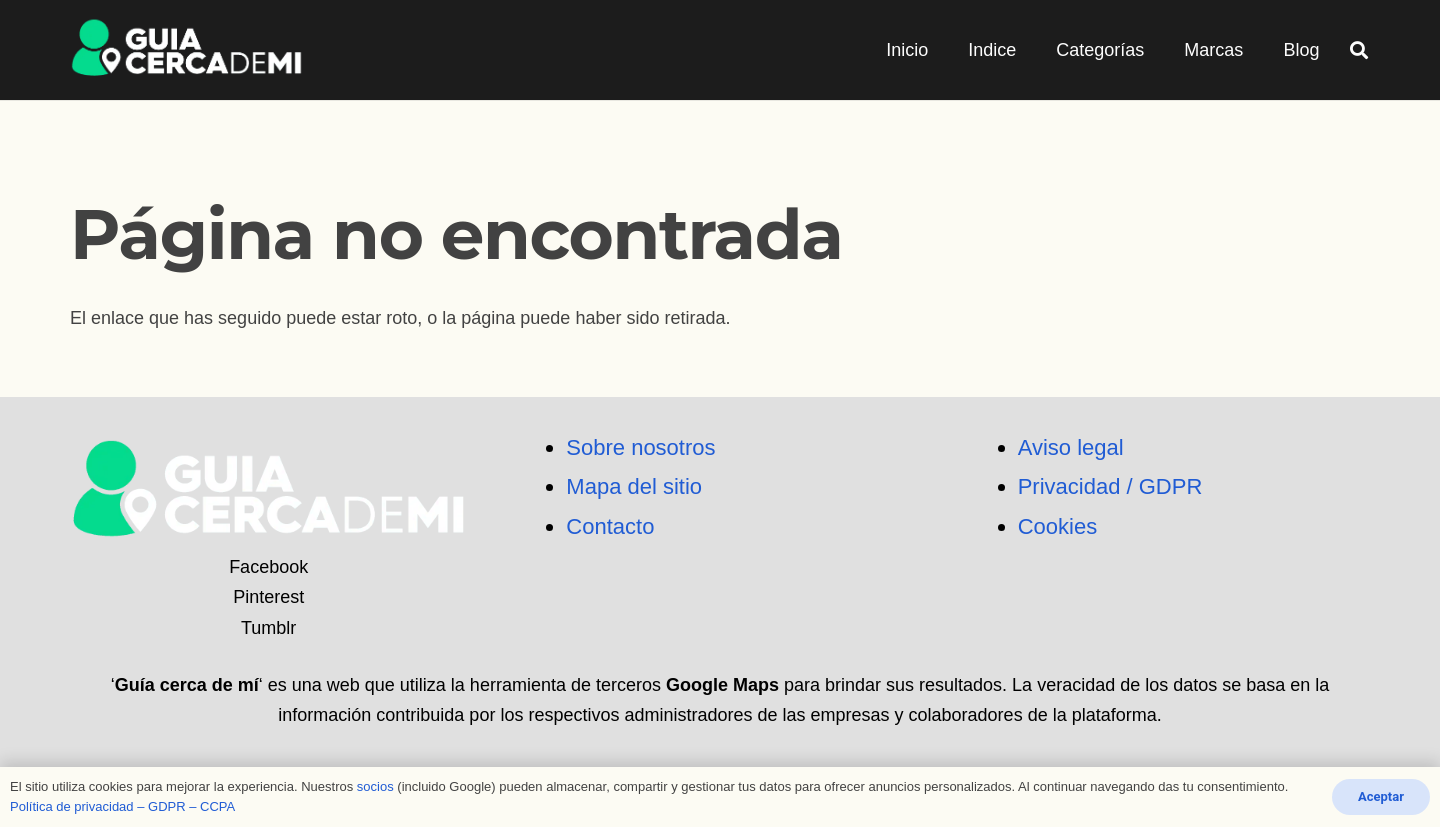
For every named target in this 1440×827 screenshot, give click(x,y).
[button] (1359, 50)
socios (375, 786)
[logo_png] (186, 50)
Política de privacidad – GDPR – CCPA (122, 806)
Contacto (610, 526)
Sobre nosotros (640, 447)
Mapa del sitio (634, 486)
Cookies (1057, 526)
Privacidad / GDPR (1110, 486)
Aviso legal (1071, 447)
